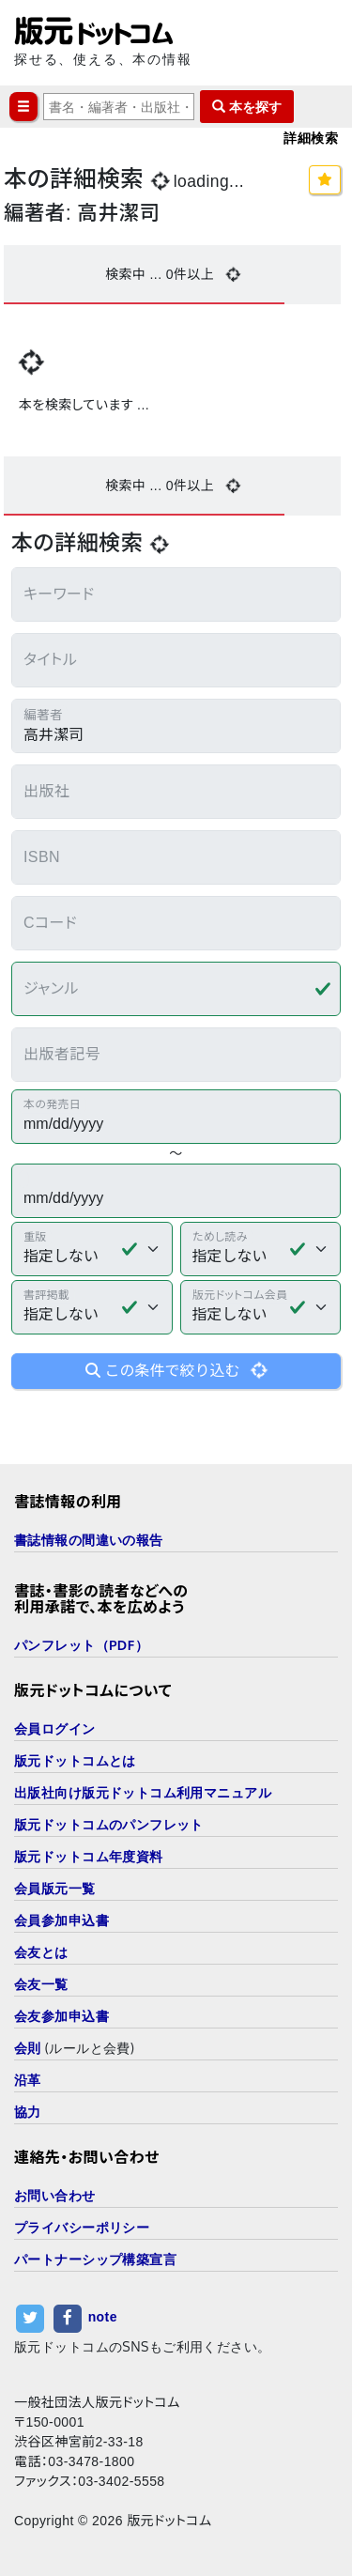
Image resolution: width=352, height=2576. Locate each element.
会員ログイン (55, 1728)
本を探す (247, 107)
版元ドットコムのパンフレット (109, 1824)
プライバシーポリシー (81, 2227)
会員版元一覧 (55, 1888)
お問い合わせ (55, 2195)
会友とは (41, 1952)
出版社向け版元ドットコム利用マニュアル (142, 1792)
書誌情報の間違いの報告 (88, 1540)
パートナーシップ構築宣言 (95, 2259)
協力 (27, 2112)
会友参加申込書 (61, 2016)
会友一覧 (41, 1984)
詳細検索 (310, 138)
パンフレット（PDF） (81, 1645)
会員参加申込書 (61, 1920)
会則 (27, 2048)
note (102, 2317)
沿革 (27, 2080)
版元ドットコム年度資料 (88, 1856)
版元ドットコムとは (75, 1760)
